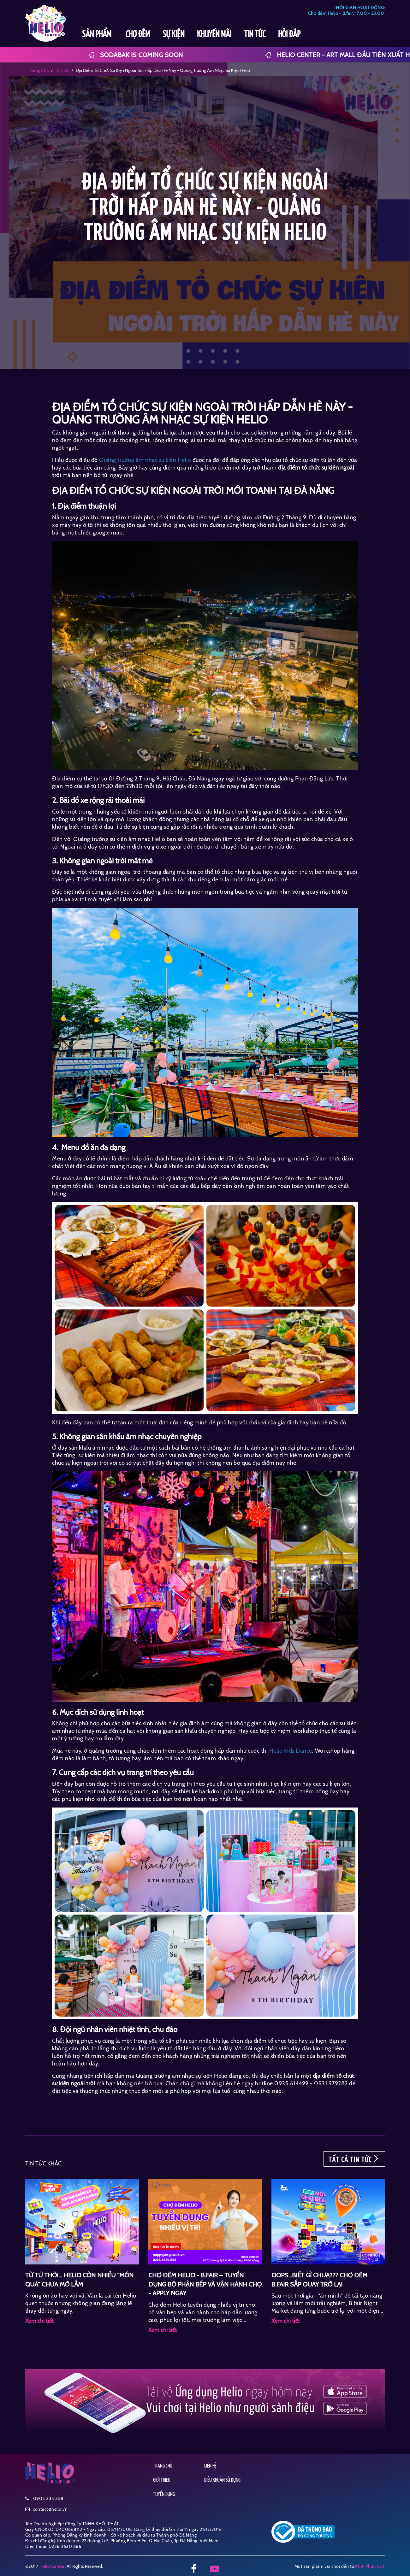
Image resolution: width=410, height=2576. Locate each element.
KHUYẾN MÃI (214, 34)
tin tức (62, 70)
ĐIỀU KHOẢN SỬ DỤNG (222, 2480)
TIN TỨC (254, 34)
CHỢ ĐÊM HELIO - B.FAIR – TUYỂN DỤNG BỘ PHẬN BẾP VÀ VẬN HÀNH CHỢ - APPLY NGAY (205, 2284)
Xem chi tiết (39, 2320)
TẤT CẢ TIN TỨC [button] (354, 2159)
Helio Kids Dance (290, 1750)
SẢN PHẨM (97, 34)
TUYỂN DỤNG (164, 2494)
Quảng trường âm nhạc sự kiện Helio (145, 460)
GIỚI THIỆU (161, 2480)
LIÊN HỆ (210, 2466)
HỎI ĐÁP (289, 34)
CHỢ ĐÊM (138, 34)
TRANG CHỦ (162, 2466)
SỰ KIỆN (173, 34)
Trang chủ (39, 70)
